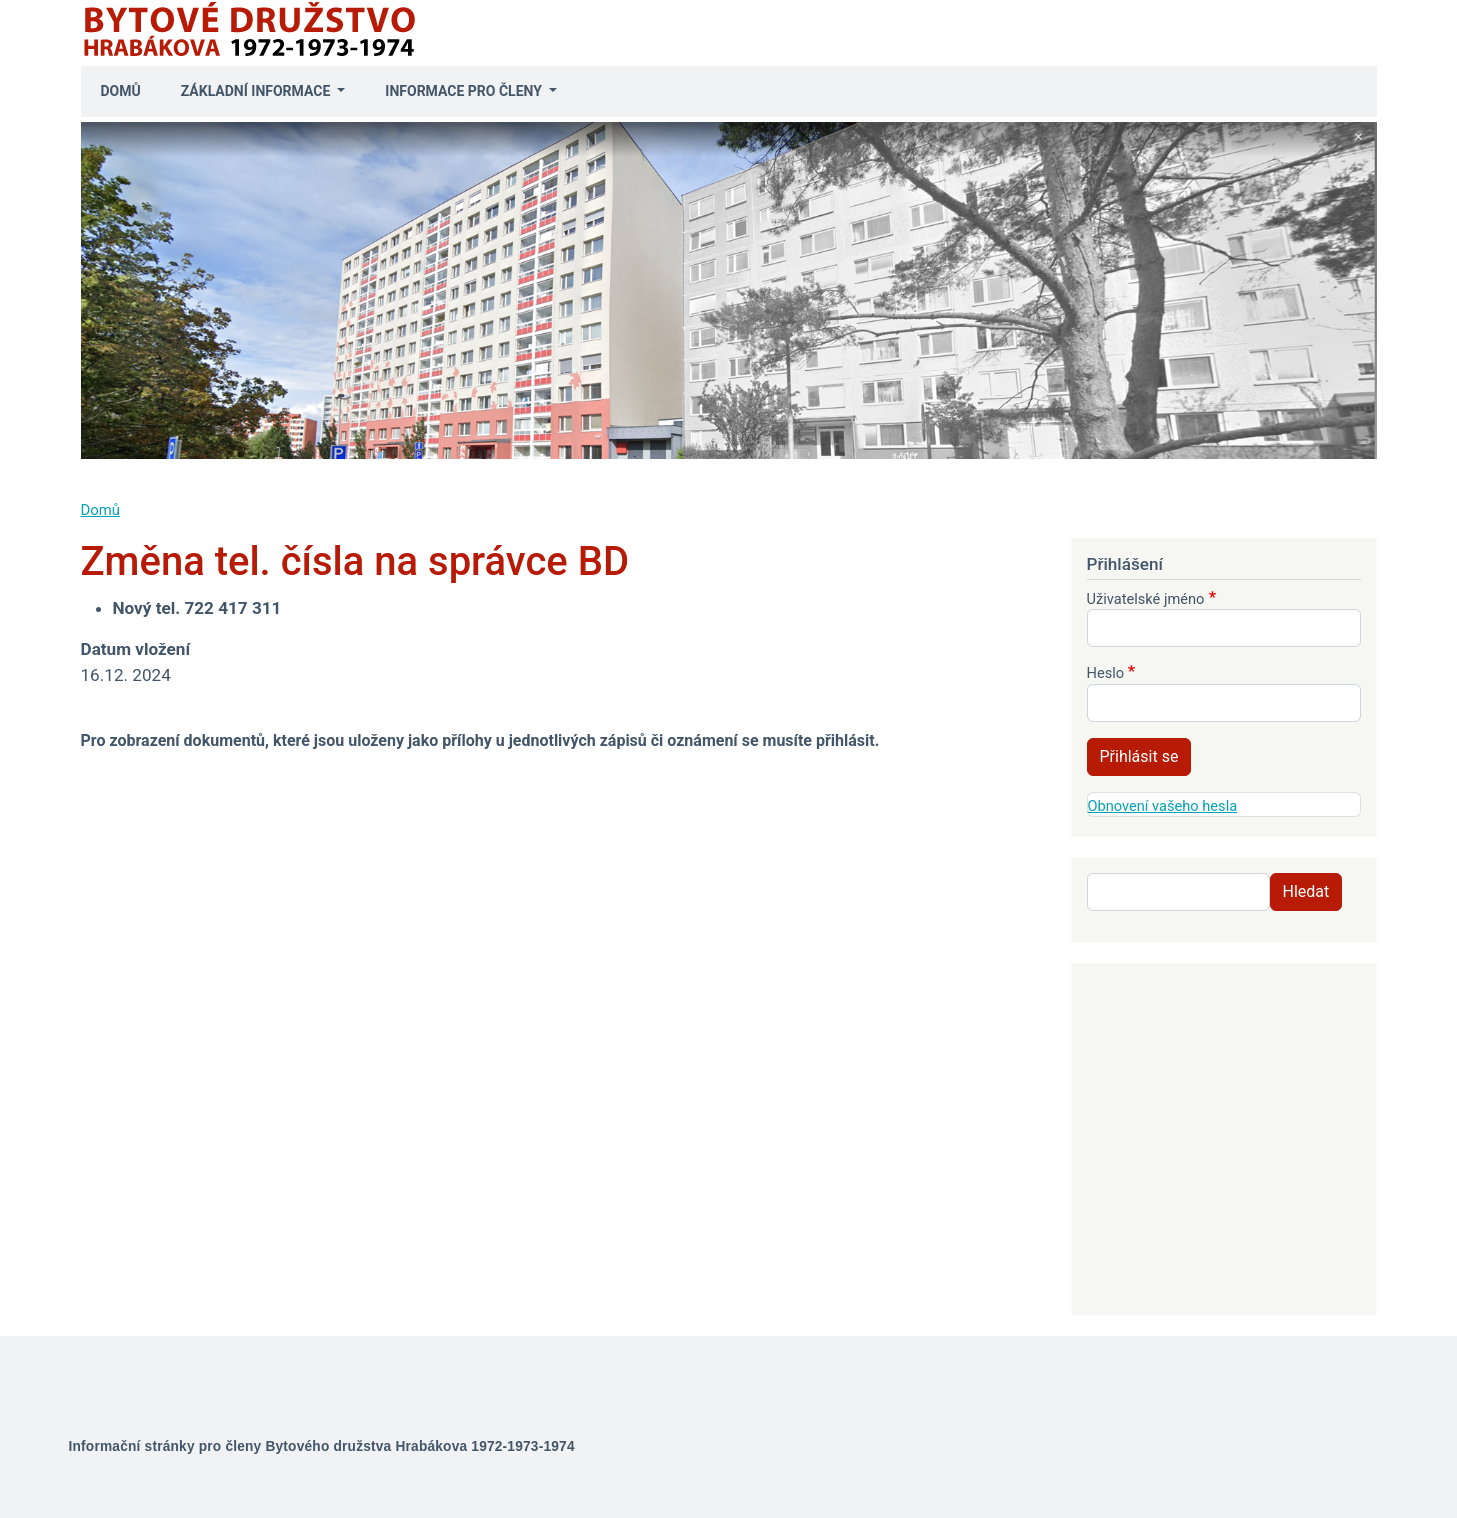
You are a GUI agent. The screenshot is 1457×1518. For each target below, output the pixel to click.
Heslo (1106, 673)
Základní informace (257, 91)
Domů (121, 91)
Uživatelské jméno (1146, 599)
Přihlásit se (1139, 756)
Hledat (1306, 891)
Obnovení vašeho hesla (1163, 806)
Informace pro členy (465, 91)
